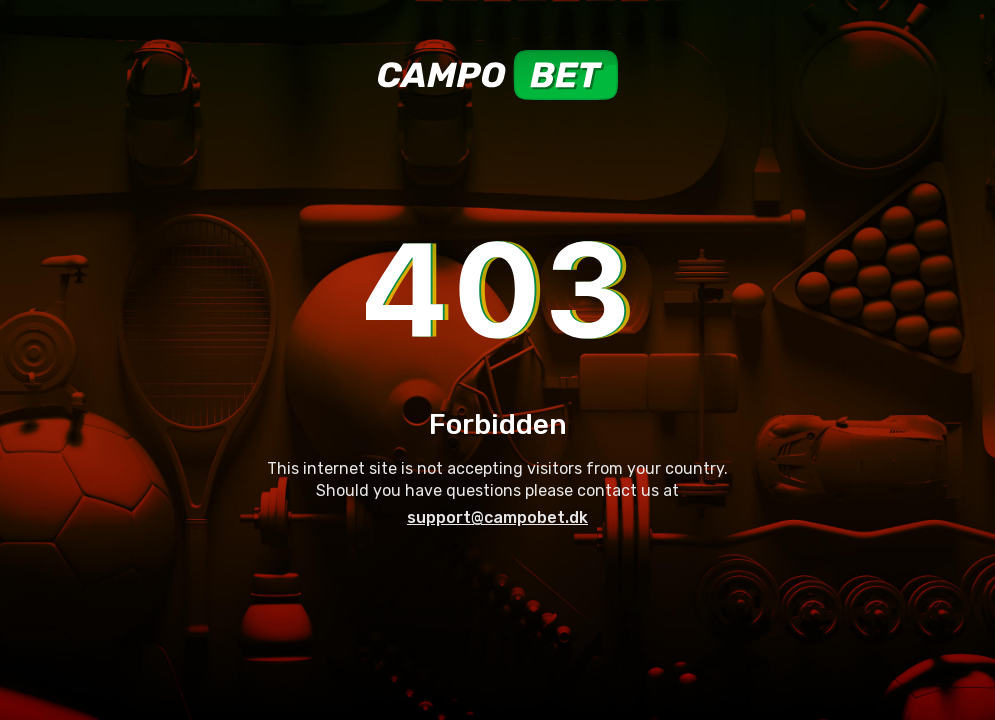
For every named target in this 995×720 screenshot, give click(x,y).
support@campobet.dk (497, 517)
